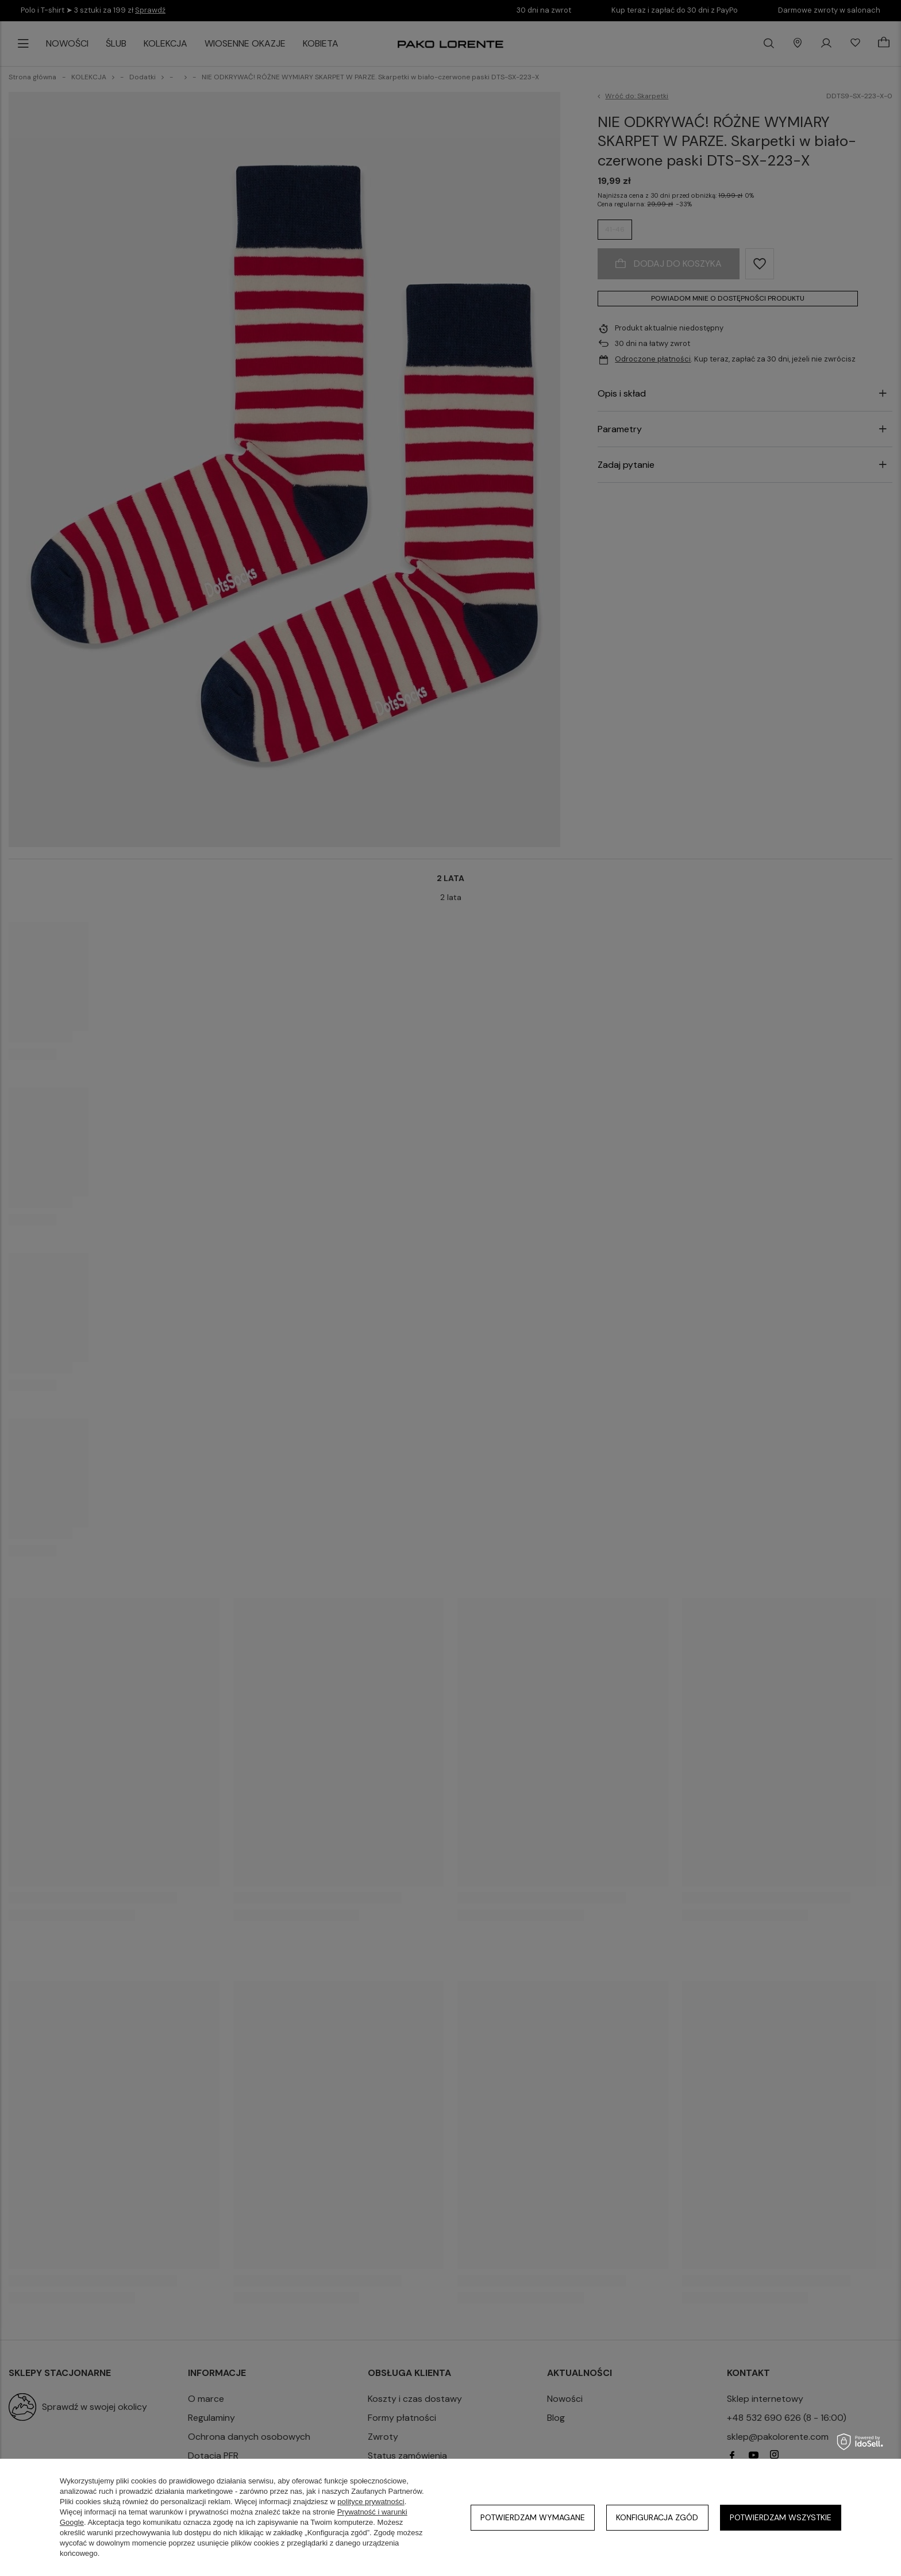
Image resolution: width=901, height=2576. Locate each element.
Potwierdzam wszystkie (780, 2517)
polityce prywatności (370, 2501)
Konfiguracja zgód (657, 2517)
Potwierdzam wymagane (532, 2517)
